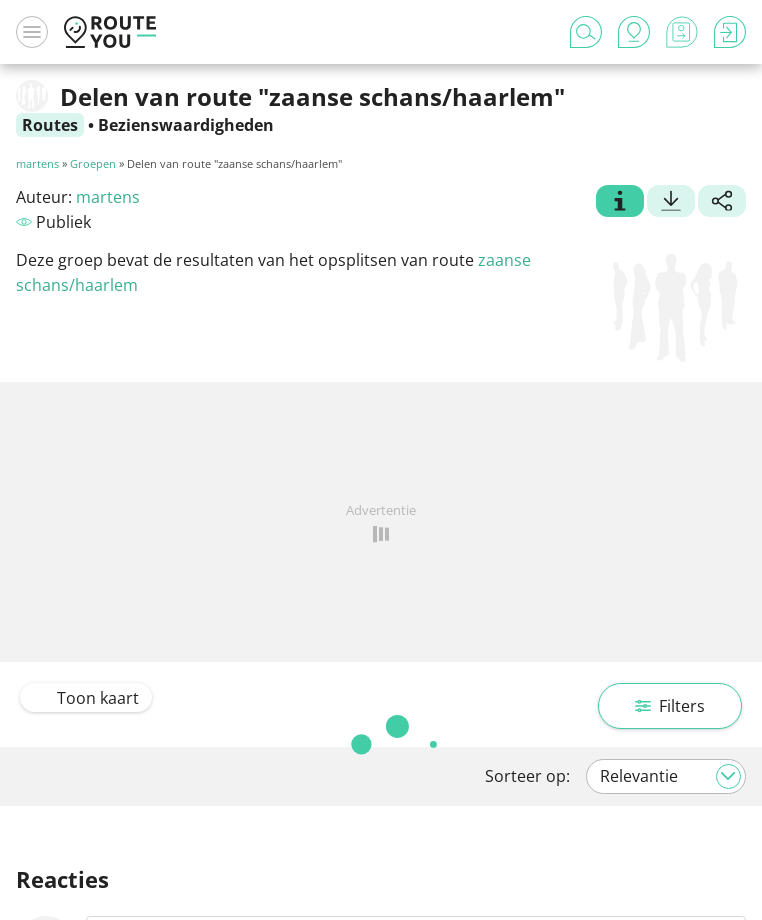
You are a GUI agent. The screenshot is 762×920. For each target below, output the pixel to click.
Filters (670, 706)
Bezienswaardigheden (186, 125)
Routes (50, 125)
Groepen (93, 163)
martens (37, 163)
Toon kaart (86, 698)
